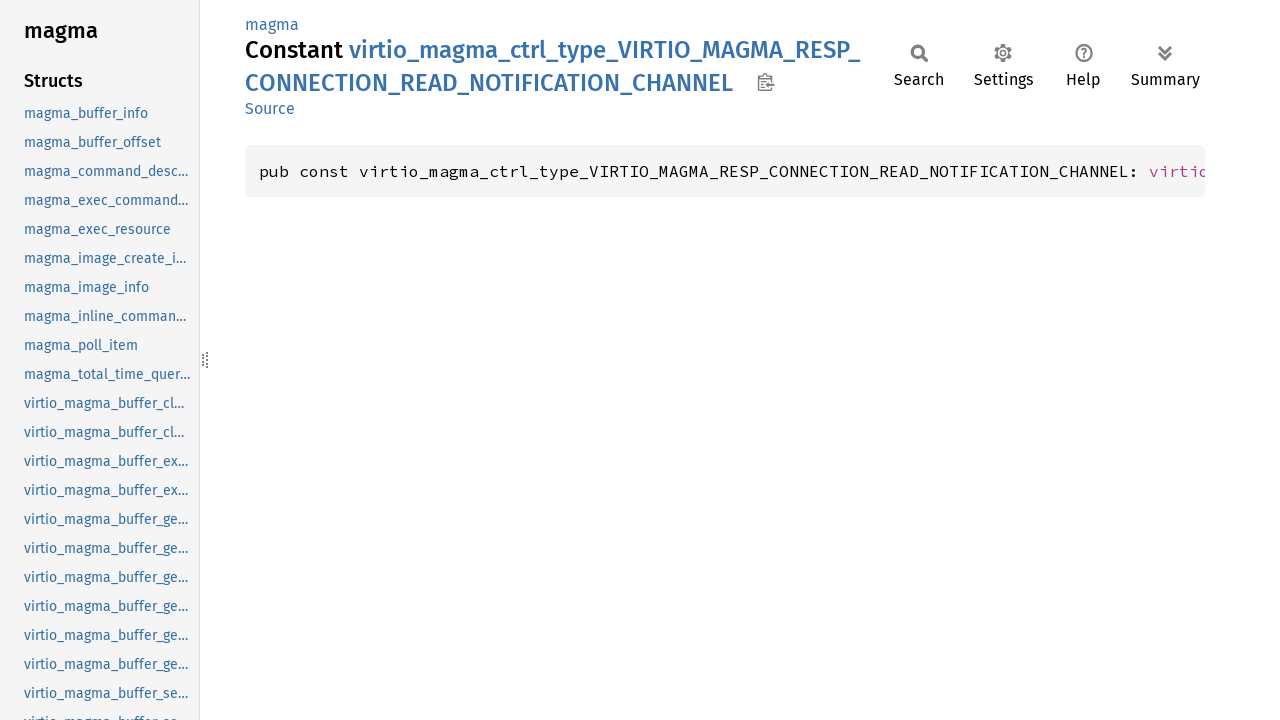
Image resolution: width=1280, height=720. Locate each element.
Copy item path (765, 82)
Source (270, 108)
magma (272, 24)
